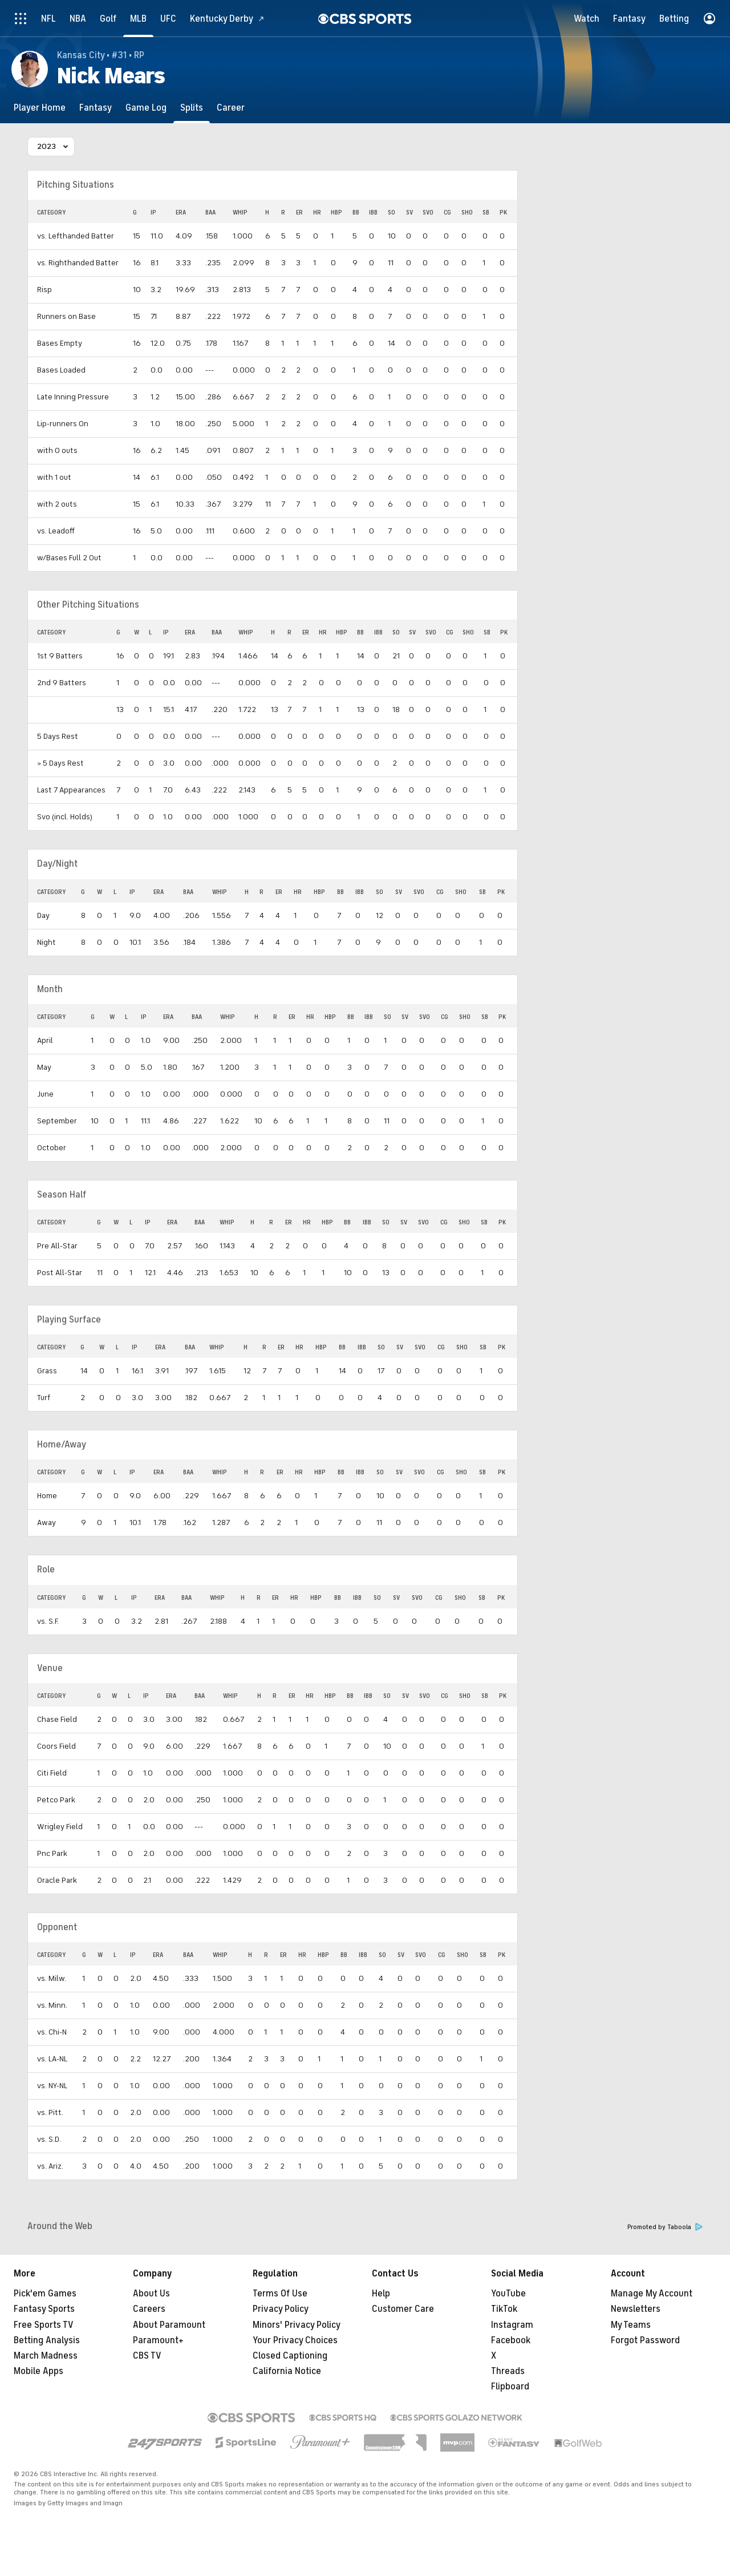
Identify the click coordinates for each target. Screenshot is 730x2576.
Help (381, 2293)
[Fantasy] (95, 107)
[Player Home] (39, 107)
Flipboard (510, 2386)
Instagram (512, 2325)
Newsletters (635, 2309)
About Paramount (169, 2325)
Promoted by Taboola (665, 2227)
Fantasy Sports (44, 2309)
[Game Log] (146, 107)
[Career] (231, 107)
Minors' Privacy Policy (296, 2325)
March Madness (46, 2355)
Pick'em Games (45, 2293)
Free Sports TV (44, 2325)
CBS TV (147, 2355)
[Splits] (191, 107)
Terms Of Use (280, 2293)
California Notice (287, 2371)
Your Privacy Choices (295, 2340)
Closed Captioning (290, 2355)
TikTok (504, 2309)
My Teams (631, 2325)
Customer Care (403, 2309)
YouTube (508, 2293)
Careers (149, 2309)
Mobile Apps (38, 2371)
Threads (508, 2371)
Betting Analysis (47, 2340)
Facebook (510, 2340)
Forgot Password (645, 2340)
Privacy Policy (281, 2309)
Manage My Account (651, 2293)
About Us (151, 2293)
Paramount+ (158, 2340)
